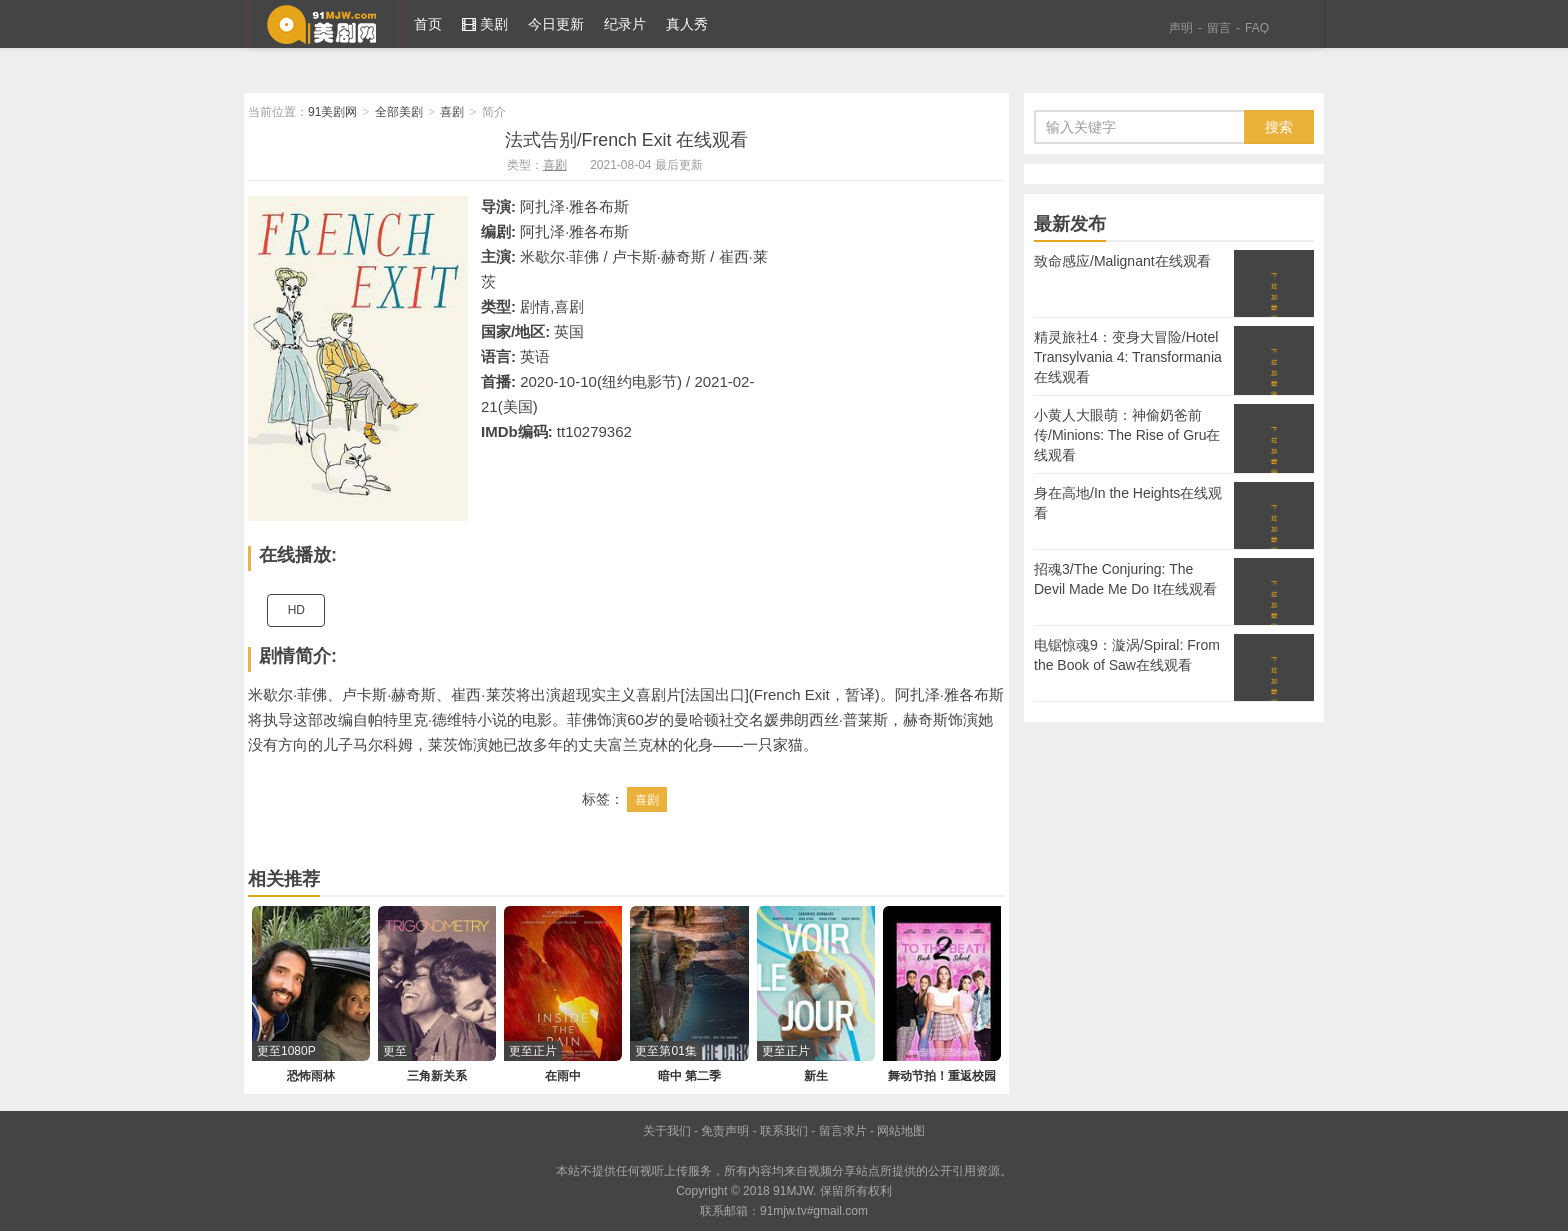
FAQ (1257, 28)
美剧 (485, 24)
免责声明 (725, 1131)
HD (296, 610)
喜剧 (452, 112)
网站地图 (901, 1131)
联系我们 (784, 1131)
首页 (428, 24)
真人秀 (687, 24)
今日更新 (556, 24)
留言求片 (843, 1131)
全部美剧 (399, 112)
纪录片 (625, 24)
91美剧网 (324, 24)
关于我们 (667, 1131)
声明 (1181, 28)
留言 (1219, 28)
